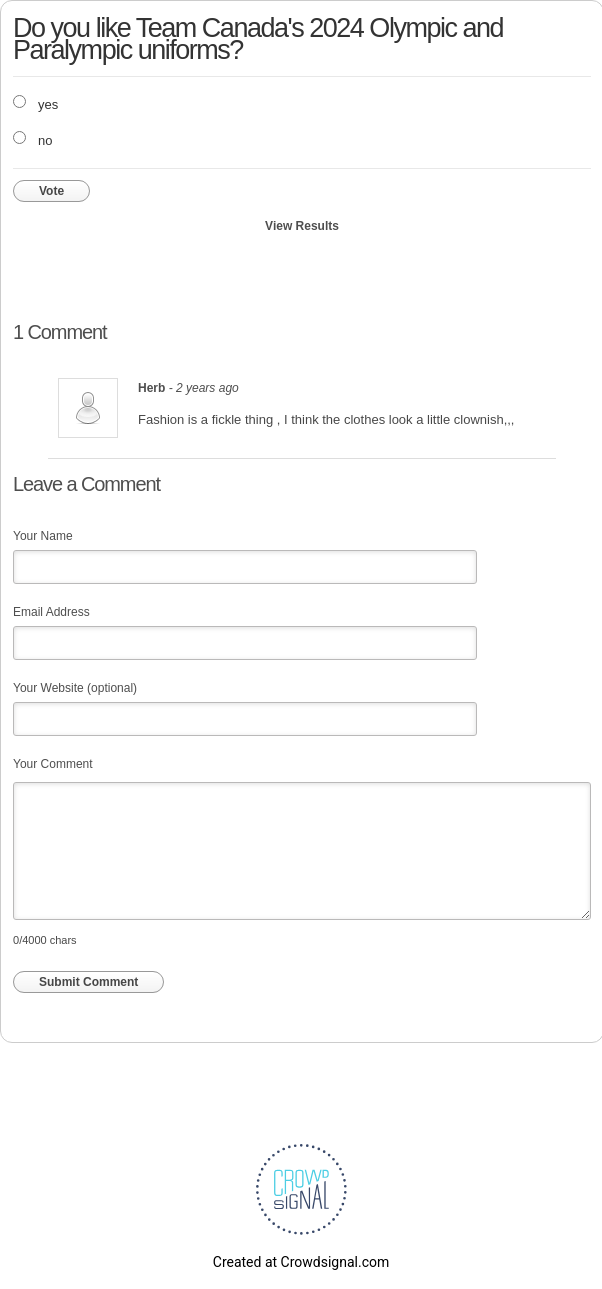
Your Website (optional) (75, 688)
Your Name (43, 536)
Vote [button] (51, 191)
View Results (302, 226)
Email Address (51, 612)
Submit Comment (88, 982)
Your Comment (53, 764)
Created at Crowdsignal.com (301, 1262)
